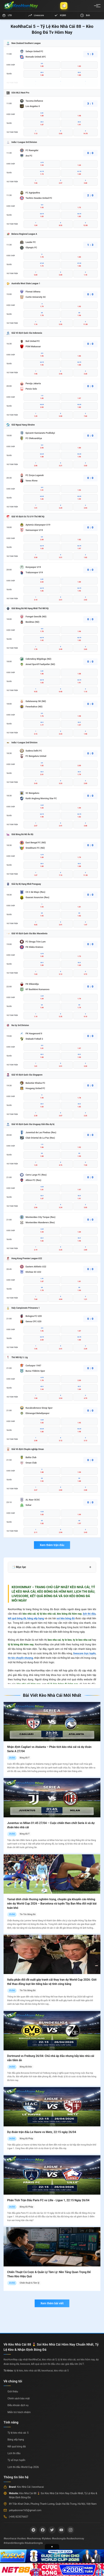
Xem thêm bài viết (51, 2303)
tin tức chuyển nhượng (20, 1657)
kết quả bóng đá (17, 1618)
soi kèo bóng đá (66, 1618)
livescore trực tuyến (84, 1653)
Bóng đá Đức (26, 2066)
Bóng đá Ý (24, 1757)
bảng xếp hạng (35, 1618)
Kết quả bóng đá (17, 2446)
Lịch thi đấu (14, 2453)
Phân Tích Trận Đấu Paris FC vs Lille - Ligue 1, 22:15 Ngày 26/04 (48, 2200)
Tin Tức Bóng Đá (28, 1914)
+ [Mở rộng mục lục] (90, 1567)
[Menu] (96, 5)
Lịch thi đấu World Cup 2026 (23, 2467)
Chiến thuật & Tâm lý (29, 2283)
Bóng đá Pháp (26, 2138)
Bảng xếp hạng (16, 2439)
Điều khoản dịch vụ (18, 2405)
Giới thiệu (13, 2391)
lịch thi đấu (89, 1613)
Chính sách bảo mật (19, 2398)
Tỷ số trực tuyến (16, 2460)
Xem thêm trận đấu (52, 1545)
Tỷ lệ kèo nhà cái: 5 (18, 2432)
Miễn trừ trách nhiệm (19, 2412)
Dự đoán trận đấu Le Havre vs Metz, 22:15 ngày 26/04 (41, 2132)
